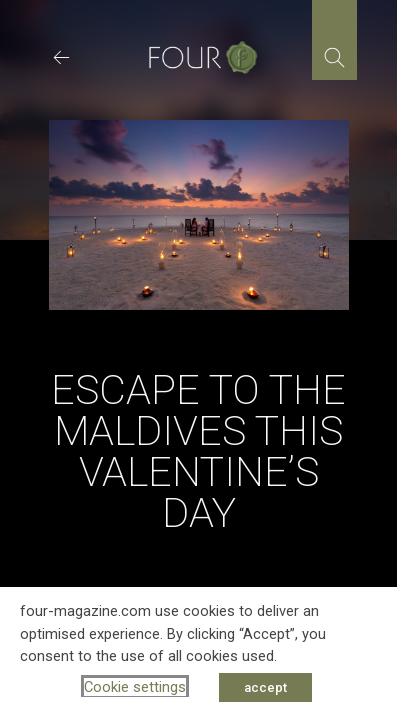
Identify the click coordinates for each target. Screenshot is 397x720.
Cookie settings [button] (135, 687)
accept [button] (265, 687)
